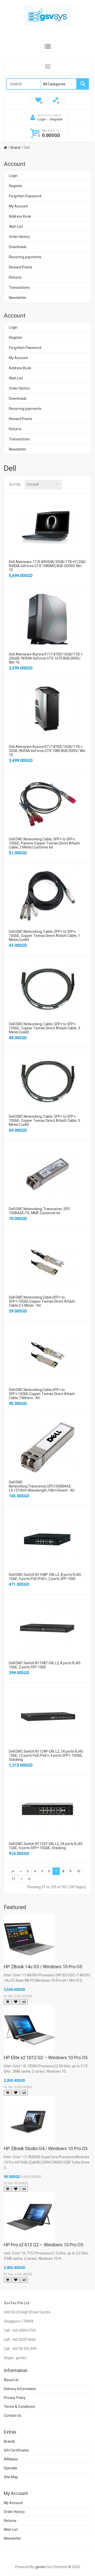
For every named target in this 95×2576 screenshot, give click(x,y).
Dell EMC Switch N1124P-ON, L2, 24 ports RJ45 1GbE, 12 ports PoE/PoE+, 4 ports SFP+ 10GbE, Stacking (46, 1755)
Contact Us (12, 2415)
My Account (18, 206)
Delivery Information (20, 2389)
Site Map (11, 2477)
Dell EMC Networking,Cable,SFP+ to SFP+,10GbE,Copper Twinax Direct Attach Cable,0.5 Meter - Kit (42, 1301)
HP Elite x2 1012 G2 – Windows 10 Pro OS (46, 2057)
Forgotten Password (25, 196)
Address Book (20, 216)
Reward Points (20, 267)
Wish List (16, 227)
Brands (9, 2441)
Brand (15, 148)
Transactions (19, 287)
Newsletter (17, 298)
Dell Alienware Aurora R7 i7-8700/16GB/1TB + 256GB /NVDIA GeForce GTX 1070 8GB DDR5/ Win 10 (46, 658)
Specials (10, 2468)
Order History (19, 237)
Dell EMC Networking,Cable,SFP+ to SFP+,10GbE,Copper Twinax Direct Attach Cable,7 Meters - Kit (42, 1394)
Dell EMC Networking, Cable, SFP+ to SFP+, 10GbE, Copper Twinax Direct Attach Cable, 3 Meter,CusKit (44, 1028)
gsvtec (40, 2567)
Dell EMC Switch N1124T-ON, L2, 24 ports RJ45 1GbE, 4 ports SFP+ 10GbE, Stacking (46, 1846)
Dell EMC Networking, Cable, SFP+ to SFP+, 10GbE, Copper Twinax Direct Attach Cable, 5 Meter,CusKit (44, 1120)
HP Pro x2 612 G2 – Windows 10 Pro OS (43, 2244)
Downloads (18, 247)
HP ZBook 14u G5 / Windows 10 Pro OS (43, 1966)
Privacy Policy (15, 2398)
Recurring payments (25, 257)
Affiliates (11, 2459)
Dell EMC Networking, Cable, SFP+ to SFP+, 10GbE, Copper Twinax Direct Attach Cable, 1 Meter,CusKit (44, 936)
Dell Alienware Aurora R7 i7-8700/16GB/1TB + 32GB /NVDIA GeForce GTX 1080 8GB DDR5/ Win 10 (47, 751)
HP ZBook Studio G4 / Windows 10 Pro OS (46, 2148)
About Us (11, 2380)
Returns (15, 277)
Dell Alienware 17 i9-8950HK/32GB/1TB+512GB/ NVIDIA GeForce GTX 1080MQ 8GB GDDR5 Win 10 (47, 566)
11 (13, 1879)
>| (29, 1879)
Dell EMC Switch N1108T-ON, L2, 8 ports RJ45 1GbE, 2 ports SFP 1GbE (45, 1665)
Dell (27, 148)
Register (56, 119)
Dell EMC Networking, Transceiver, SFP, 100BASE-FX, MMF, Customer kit (39, 1211)
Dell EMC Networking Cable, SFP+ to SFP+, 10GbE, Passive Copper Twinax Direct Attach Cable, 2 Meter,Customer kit (44, 843)
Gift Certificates (16, 2450)
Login (41, 119)
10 (78, 1871)
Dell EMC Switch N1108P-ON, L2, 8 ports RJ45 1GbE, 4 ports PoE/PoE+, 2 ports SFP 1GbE (45, 1577)
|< (13, 1871)
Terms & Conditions (19, 2407)
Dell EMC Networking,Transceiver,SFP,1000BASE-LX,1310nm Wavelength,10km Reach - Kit (41, 1486)
